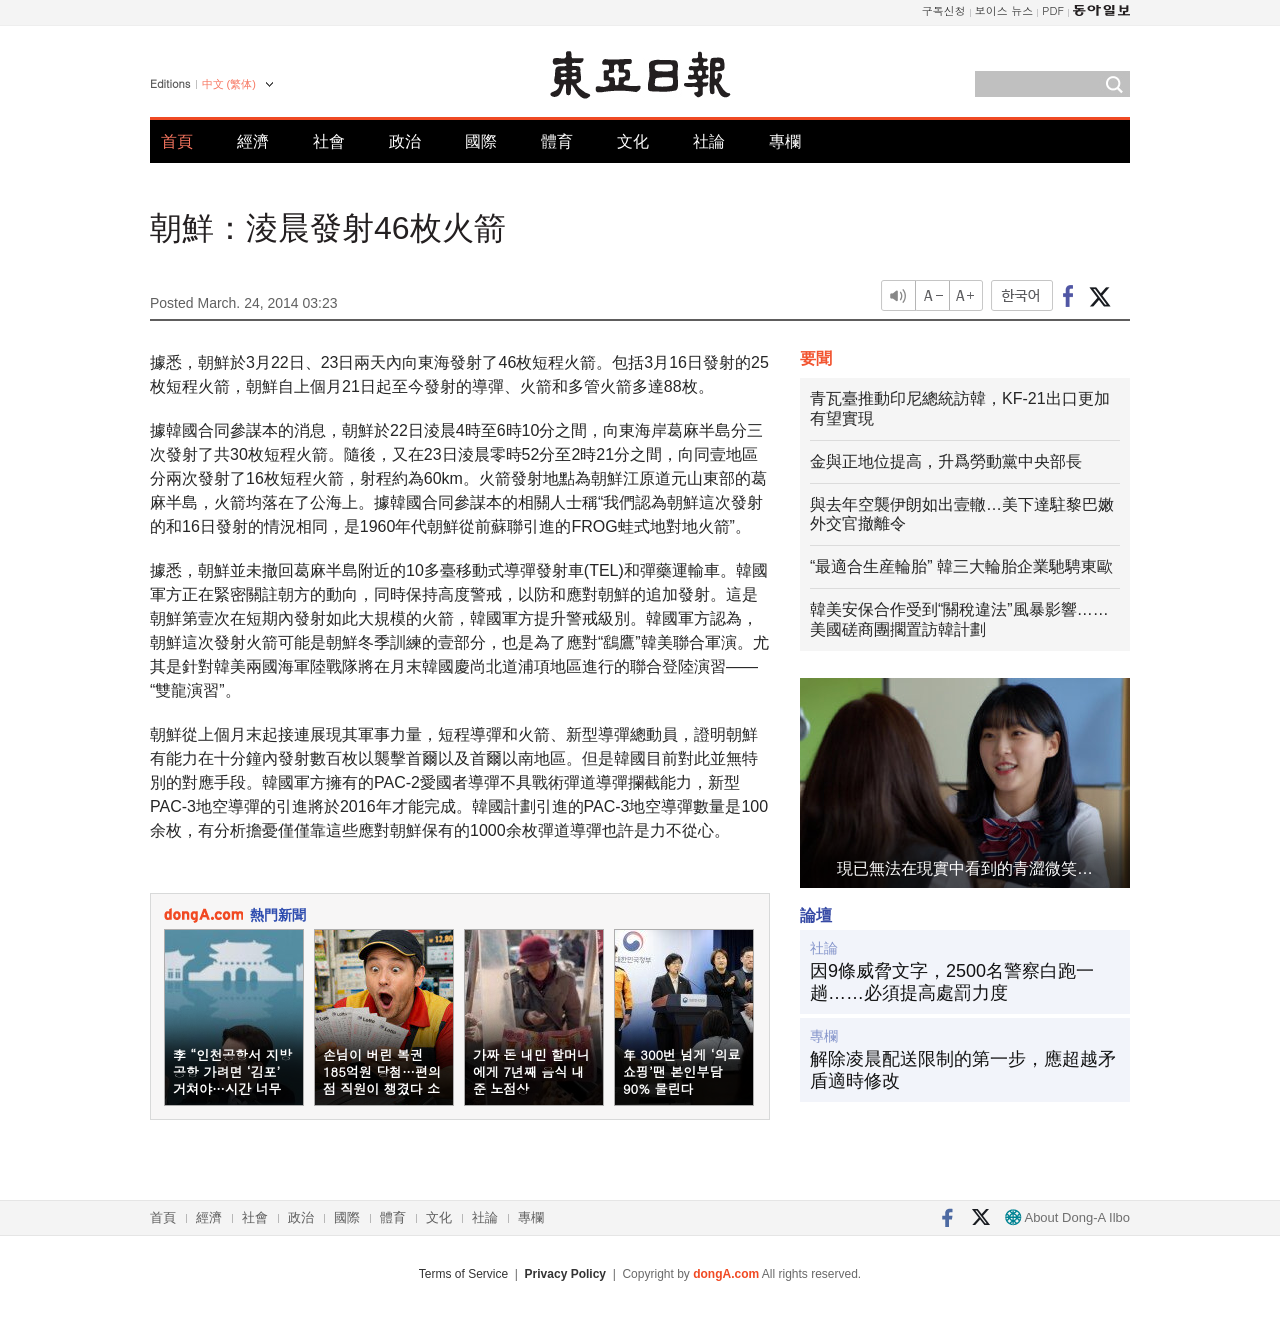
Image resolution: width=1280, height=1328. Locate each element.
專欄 (785, 141)
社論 (709, 141)
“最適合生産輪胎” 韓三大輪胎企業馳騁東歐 (961, 566)
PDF (1053, 10)
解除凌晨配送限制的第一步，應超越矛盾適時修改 (963, 1070)
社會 (329, 141)
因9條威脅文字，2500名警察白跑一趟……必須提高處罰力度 (952, 982)
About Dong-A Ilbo (1067, 1217)
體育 (557, 141)
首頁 (177, 141)
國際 (481, 141)
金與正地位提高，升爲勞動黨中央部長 (946, 461)
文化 (633, 141)
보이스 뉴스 (1004, 10)
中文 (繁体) (229, 84)
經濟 (253, 141)
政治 (405, 141)
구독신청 (944, 10)
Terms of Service (463, 1274)
